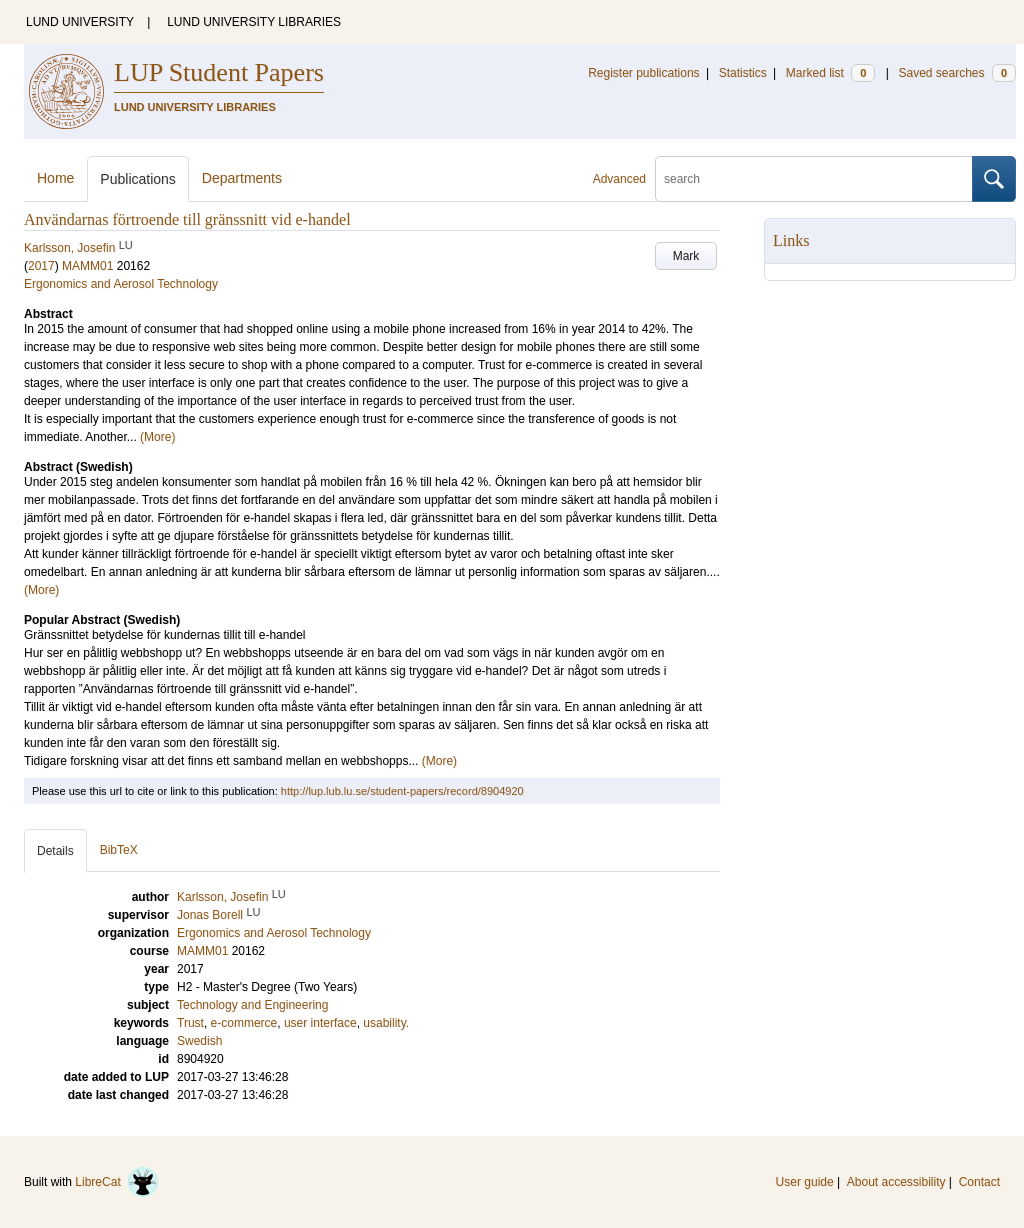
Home (55, 178)
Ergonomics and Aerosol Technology (121, 284)
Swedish (199, 1041)
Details (55, 851)
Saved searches (957, 73)
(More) (157, 437)
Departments (242, 178)
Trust (190, 1023)
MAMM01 (87, 266)
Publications (138, 179)
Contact (979, 1182)
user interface (320, 1023)
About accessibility (896, 1182)
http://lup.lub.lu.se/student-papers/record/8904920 (402, 791)
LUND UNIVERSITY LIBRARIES (254, 22)
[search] (814, 179)
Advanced (619, 179)
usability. (386, 1023)
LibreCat (117, 1182)
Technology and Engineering (252, 1005)
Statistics (743, 73)
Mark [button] (686, 256)
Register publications (643, 73)
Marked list (830, 73)
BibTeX (119, 850)
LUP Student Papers (219, 72)
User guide (805, 1182)
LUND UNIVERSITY (80, 22)
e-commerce (244, 1023)
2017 (41, 266)
